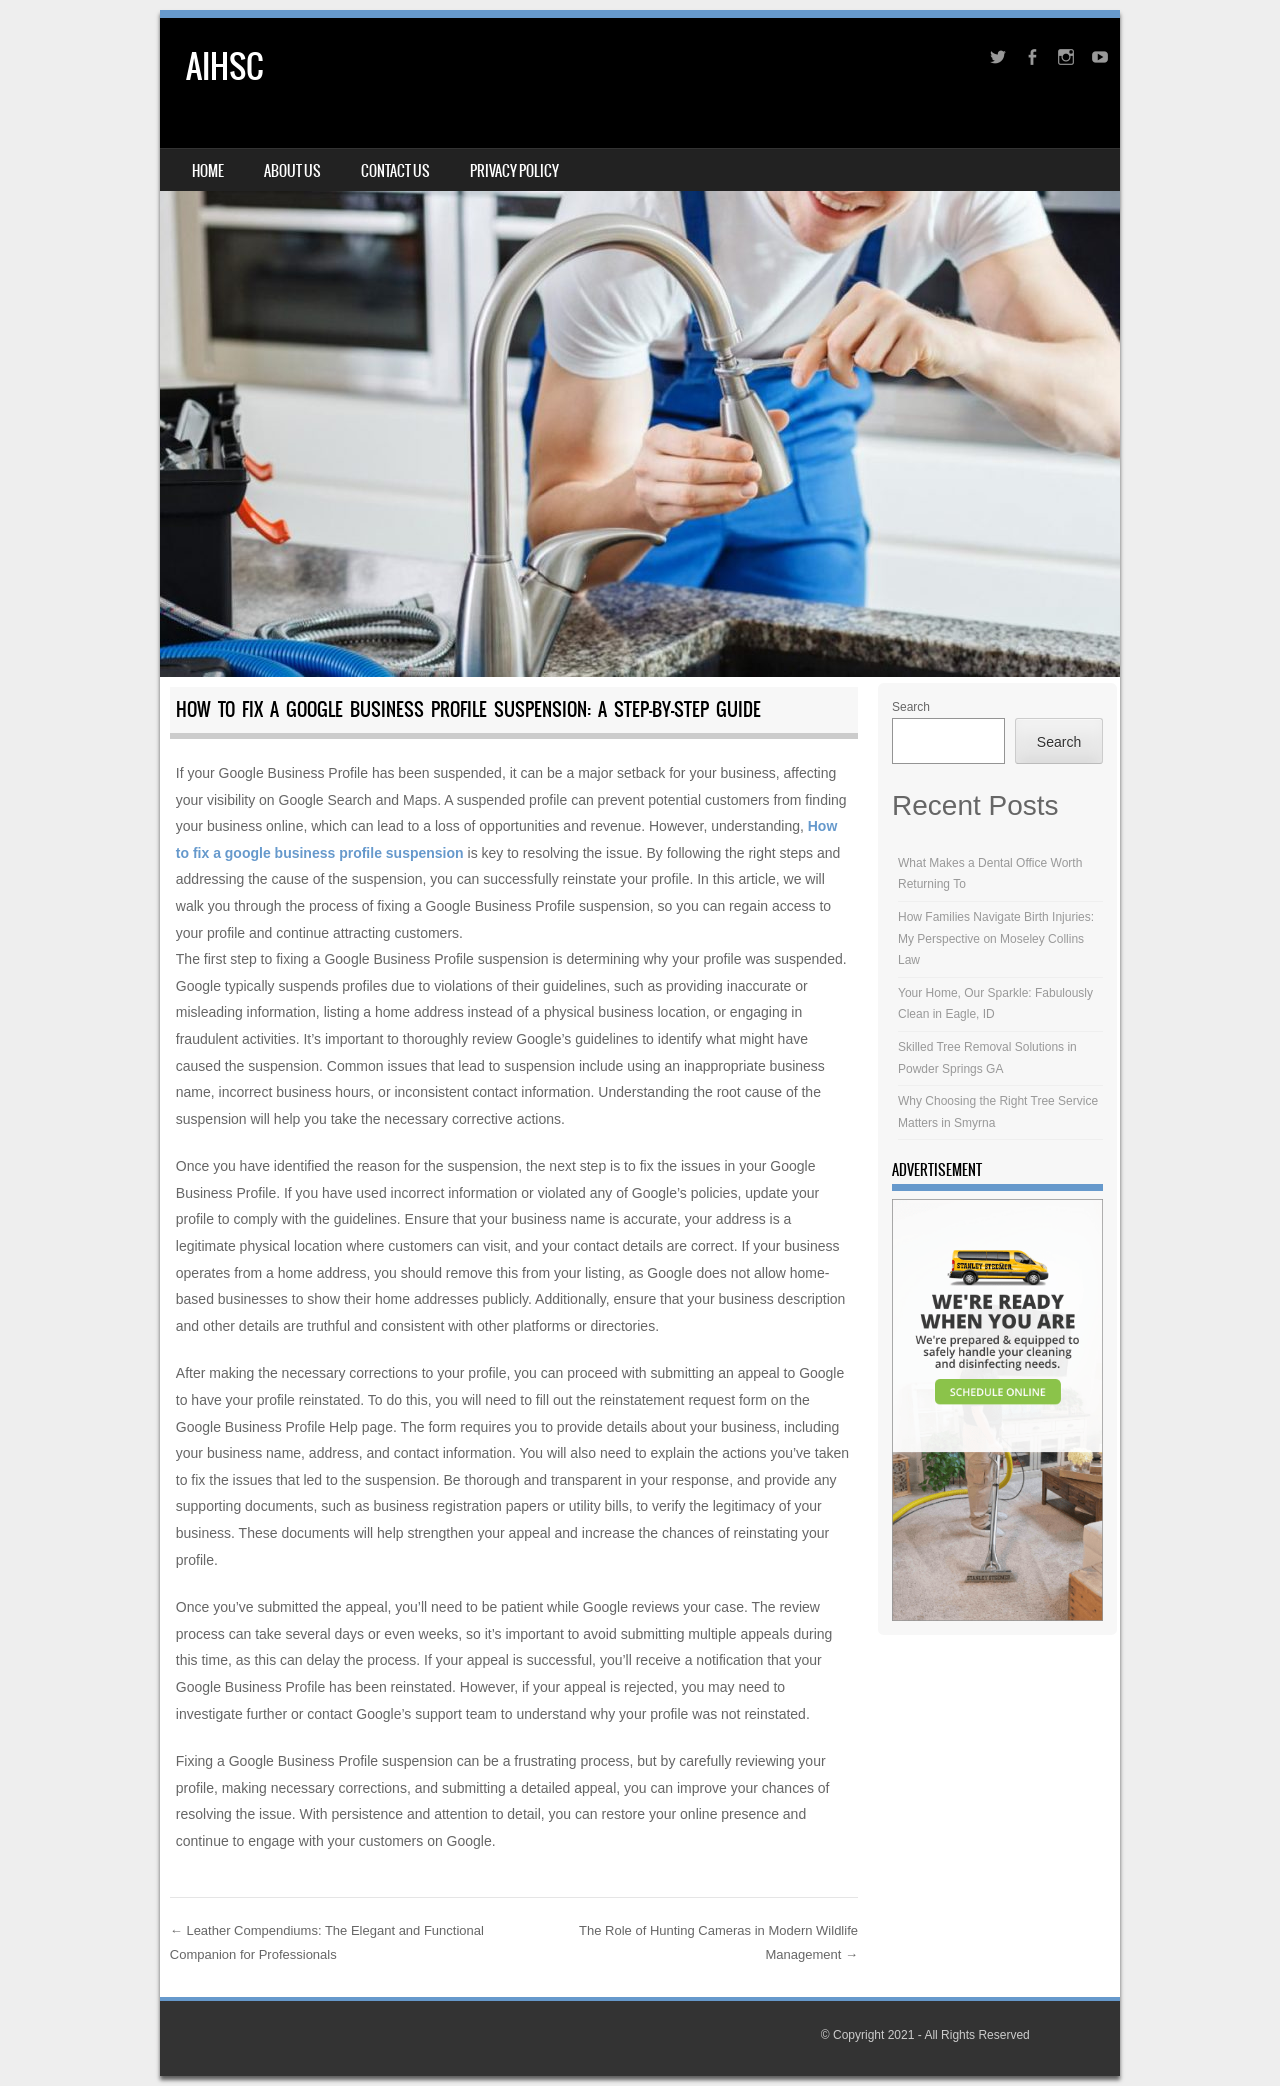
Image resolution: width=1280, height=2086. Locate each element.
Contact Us (395, 171)
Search (911, 707)
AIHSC (224, 66)
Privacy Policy (514, 171)
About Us (292, 171)
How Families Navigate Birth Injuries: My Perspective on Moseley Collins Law (996, 938)
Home (208, 171)
